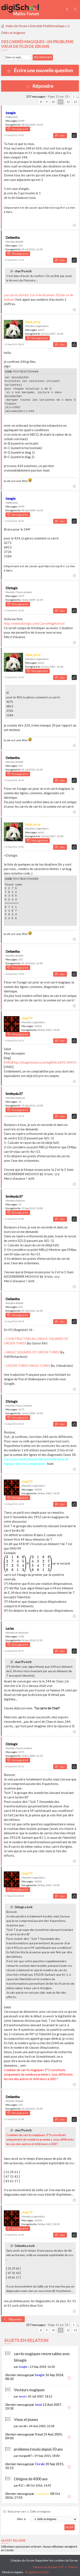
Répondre (40, 86)
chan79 (27, 1018)
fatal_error (33, 322)
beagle (11, 113)
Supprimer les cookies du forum (56, 2560)
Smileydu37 (14, 1094)
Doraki (40, 2464)
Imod (22, 2396)
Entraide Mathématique (47, 26)
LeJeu (10, 1628)
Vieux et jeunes (26, 2419)
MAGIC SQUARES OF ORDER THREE (33, 1352)
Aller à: (21, 2519)
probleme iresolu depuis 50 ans (38, 2449)
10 (53, 102)
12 (68, 102)
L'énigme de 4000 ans (31, 2479)
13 (75, 102)
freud (39, 2434)
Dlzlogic (12, 588)
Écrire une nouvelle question (43, 70)
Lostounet (42, 2493)
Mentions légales (12, 2572)
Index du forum (17, 26)
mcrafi (22, 2426)
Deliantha (13, 237)
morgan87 (25, 2455)
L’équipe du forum (22, 2560)
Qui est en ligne (13, 2540)
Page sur (58, 96)
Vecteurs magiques (29, 2390)
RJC (21, 2485)
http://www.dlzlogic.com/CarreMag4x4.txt (34, 623)
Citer (60, 135)
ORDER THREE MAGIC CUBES (28, 1365)
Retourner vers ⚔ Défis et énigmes (27, 2511)
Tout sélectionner (25, 371)
